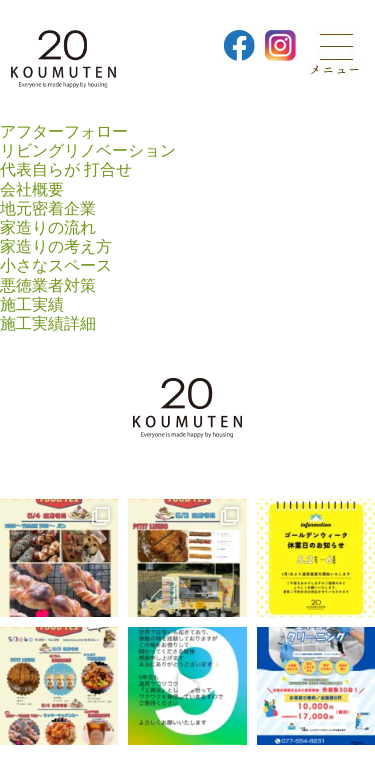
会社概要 (32, 189)
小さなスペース (56, 265)
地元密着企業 (48, 208)
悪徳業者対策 (48, 285)
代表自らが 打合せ (66, 169)
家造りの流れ (48, 227)
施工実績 (32, 304)
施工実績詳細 (48, 323)
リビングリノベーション (88, 150)
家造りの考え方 (56, 246)
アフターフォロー (64, 131)
